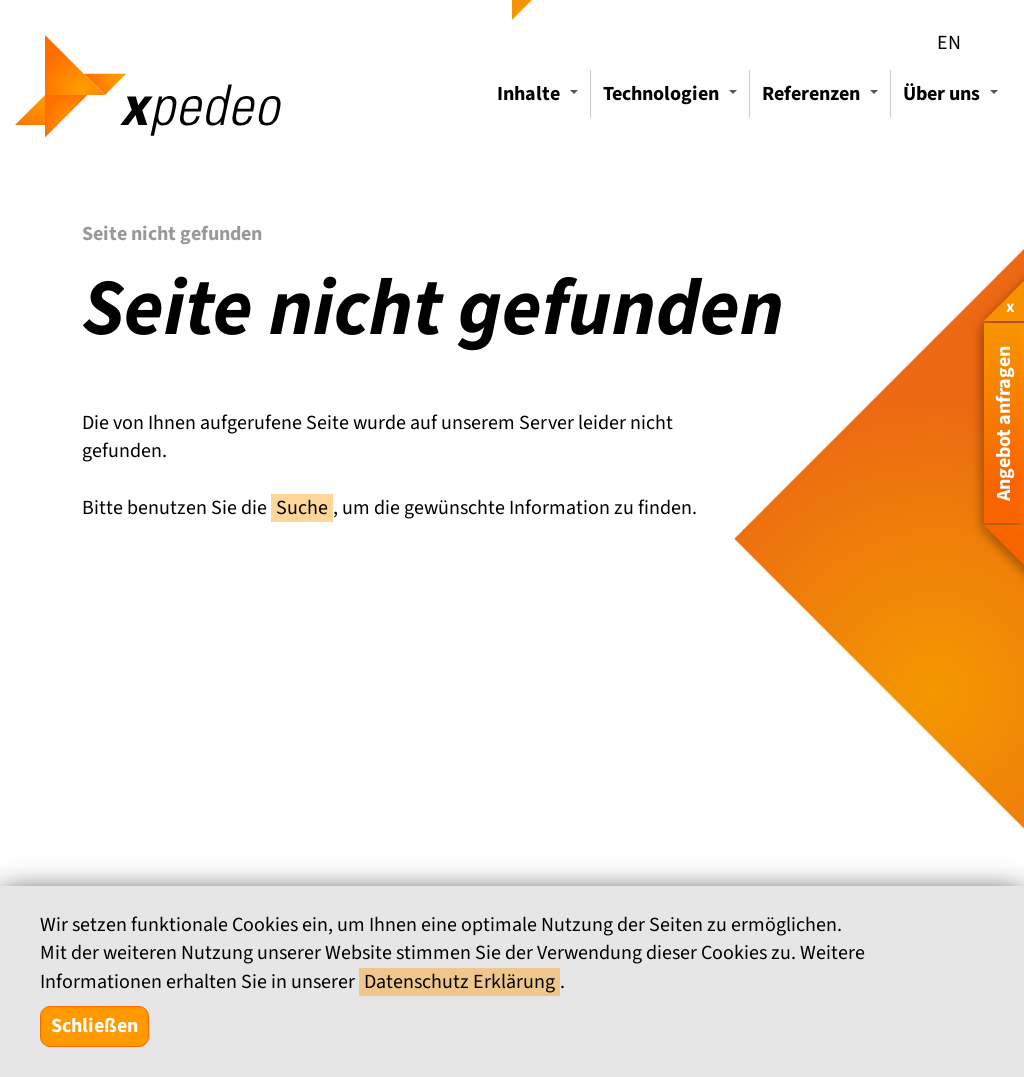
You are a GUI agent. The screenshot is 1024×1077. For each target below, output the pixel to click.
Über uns (953, 99)
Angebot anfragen (1004, 423)
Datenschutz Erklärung (459, 982)
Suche (302, 508)
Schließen (94, 1026)
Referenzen (823, 99)
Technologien (673, 99)
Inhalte (540, 99)
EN (949, 43)
